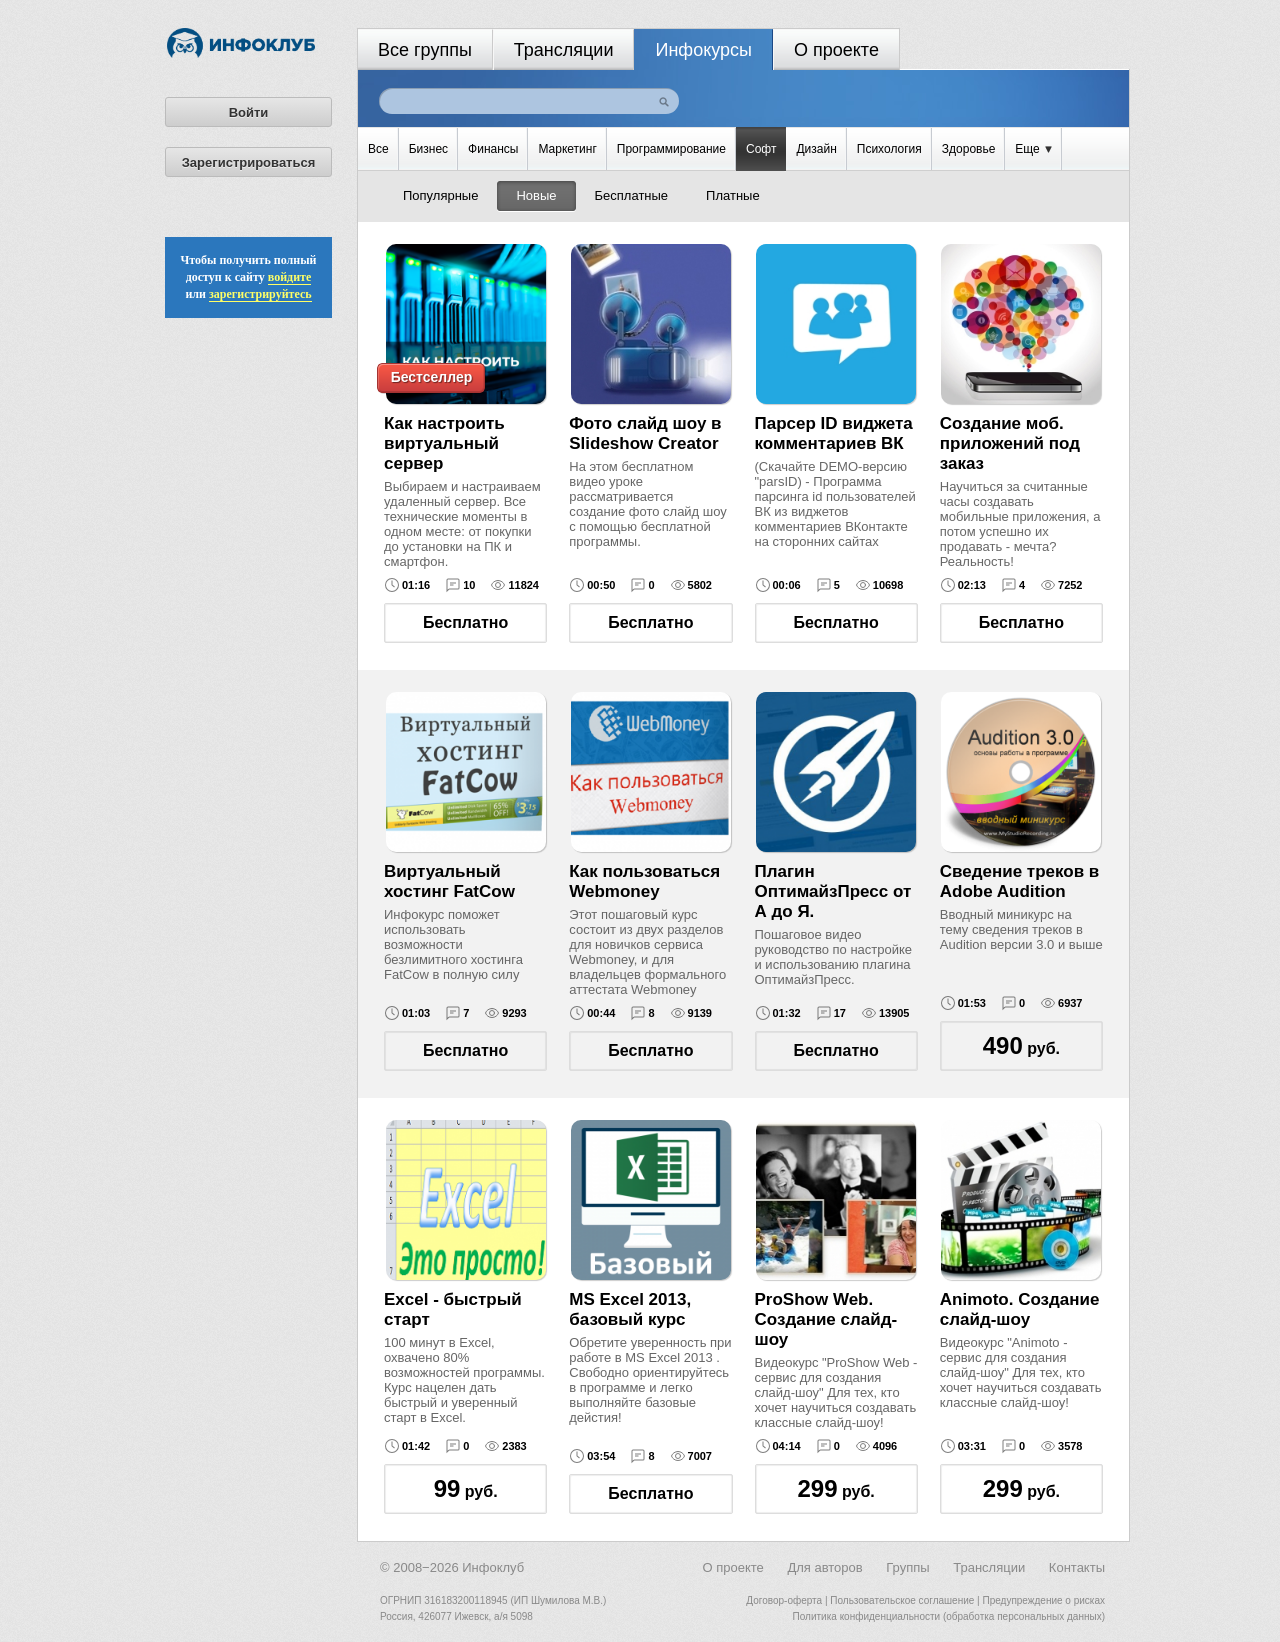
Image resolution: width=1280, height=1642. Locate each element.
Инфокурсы (703, 50)
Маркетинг (567, 149)
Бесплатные (632, 195)
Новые (536, 195)
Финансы (493, 149)
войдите (290, 277)
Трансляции (564, 50)
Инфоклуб (493, 1567)
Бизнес (428, 149)
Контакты (1077, 1567)
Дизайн (816, 149)
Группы (907, 1567)
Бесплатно (465, 622)
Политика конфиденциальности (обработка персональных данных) (949, 1616)
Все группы (425, 50)
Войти (249, 112)
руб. (1021, 1045)
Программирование (671, 149)
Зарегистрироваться (249, 162)
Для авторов (824, 1567)
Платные (733, 195)
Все (378, 149)
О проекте (836, 50)
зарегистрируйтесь (260, 294)
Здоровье (969, 149)
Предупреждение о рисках (1043, 1600)
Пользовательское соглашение (902, 1600)
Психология (889, 149)
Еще (1033, 149)
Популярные (440, 195)
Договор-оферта (784, 1600)
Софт (761, 149)
